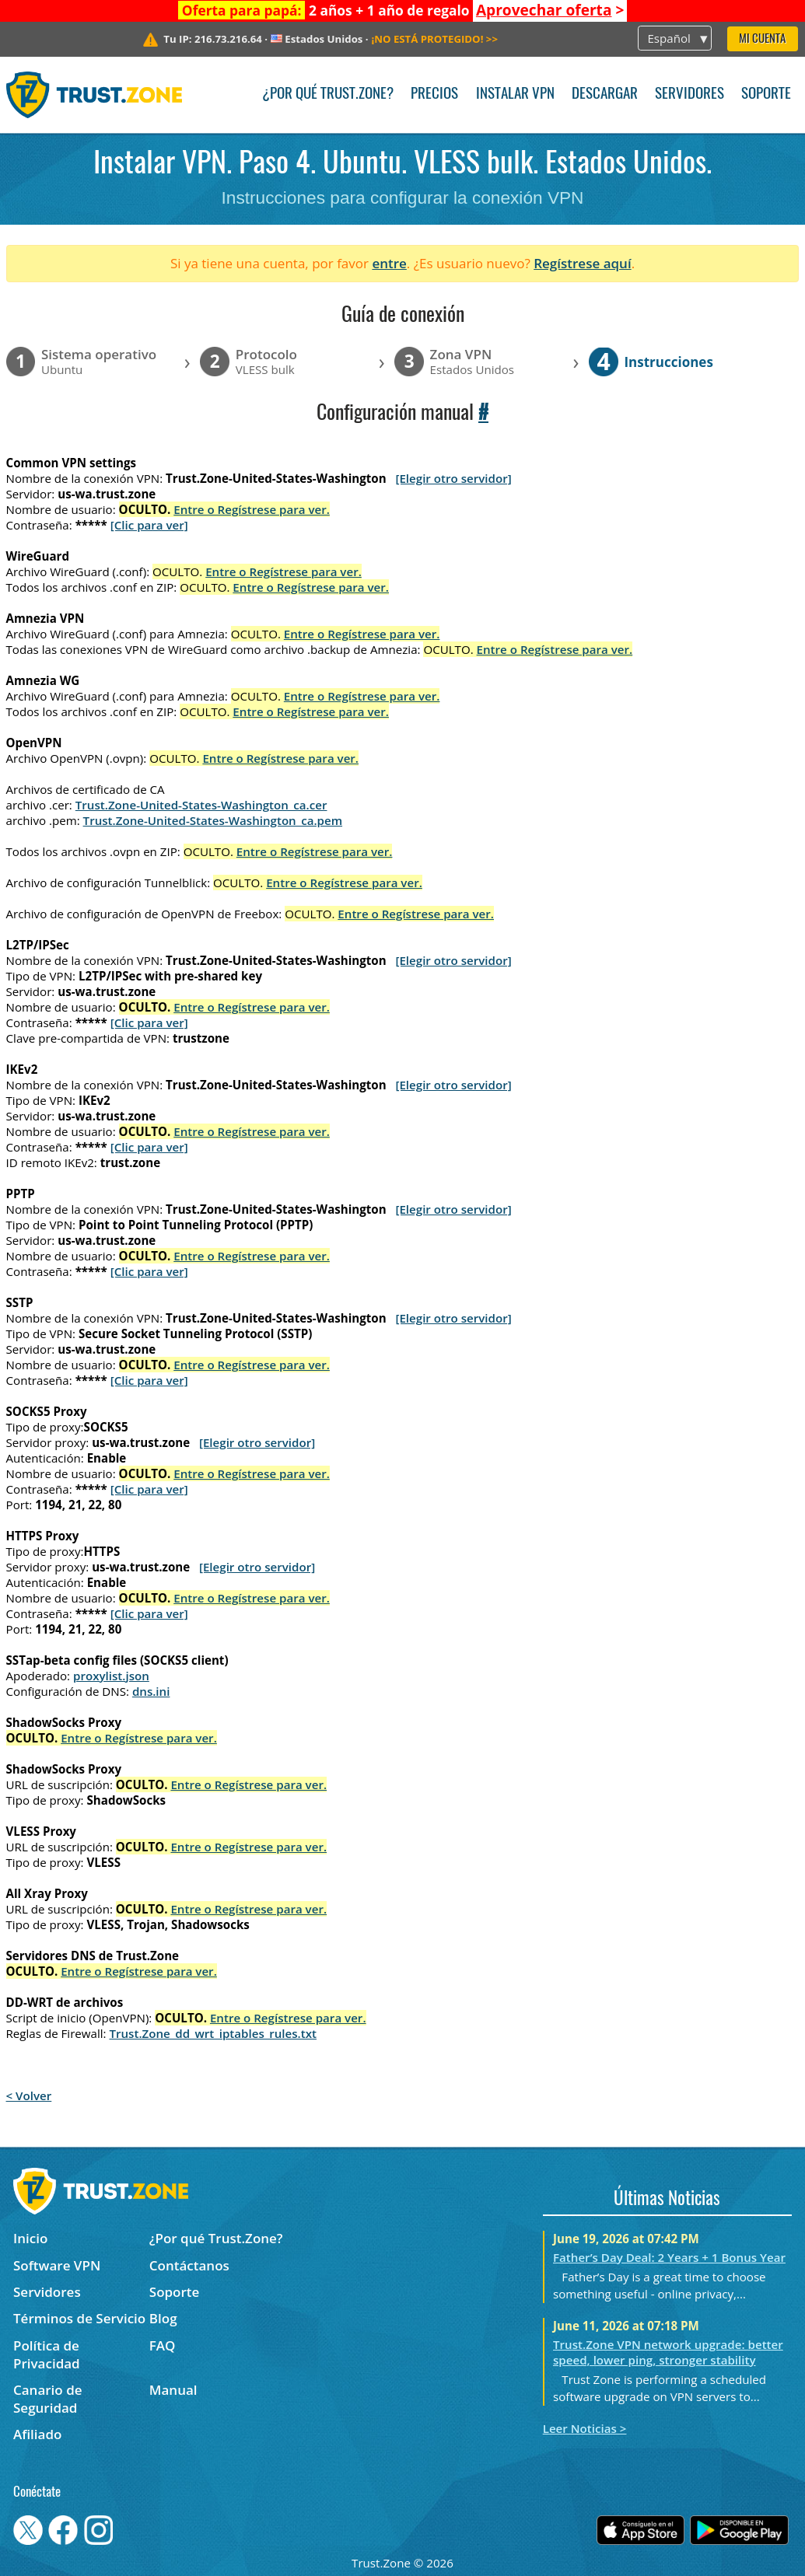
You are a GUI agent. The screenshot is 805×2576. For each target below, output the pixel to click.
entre (389, 263)
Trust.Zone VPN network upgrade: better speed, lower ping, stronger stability (668, 2352)
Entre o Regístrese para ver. (251, 509)
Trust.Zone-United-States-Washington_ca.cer (201, 805)
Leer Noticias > (585, 2428)
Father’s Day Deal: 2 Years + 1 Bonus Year (669, 2257)
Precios (434, 94)
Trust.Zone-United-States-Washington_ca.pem (212, 820)
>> (434, 39)
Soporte (766, 94)
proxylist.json (111, 1675)
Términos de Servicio (79, 2318)
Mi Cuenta (762, 39)
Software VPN (56, 2265)
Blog (163, 2318)
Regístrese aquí (582, 263)
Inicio (30, 2238)
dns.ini (151, 1691)
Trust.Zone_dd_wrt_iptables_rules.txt (213, 2033)
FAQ (162, 2345)
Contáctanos (189, 2265)
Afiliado (37, 2434)
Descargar (605, 94)
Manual (173, 2390)
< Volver (29, 2095)
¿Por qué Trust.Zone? (328, 94)
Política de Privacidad (46, 2354)
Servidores (689, 94)
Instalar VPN (515, 94)
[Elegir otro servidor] (453, 478)
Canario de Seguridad (47, 2399)
